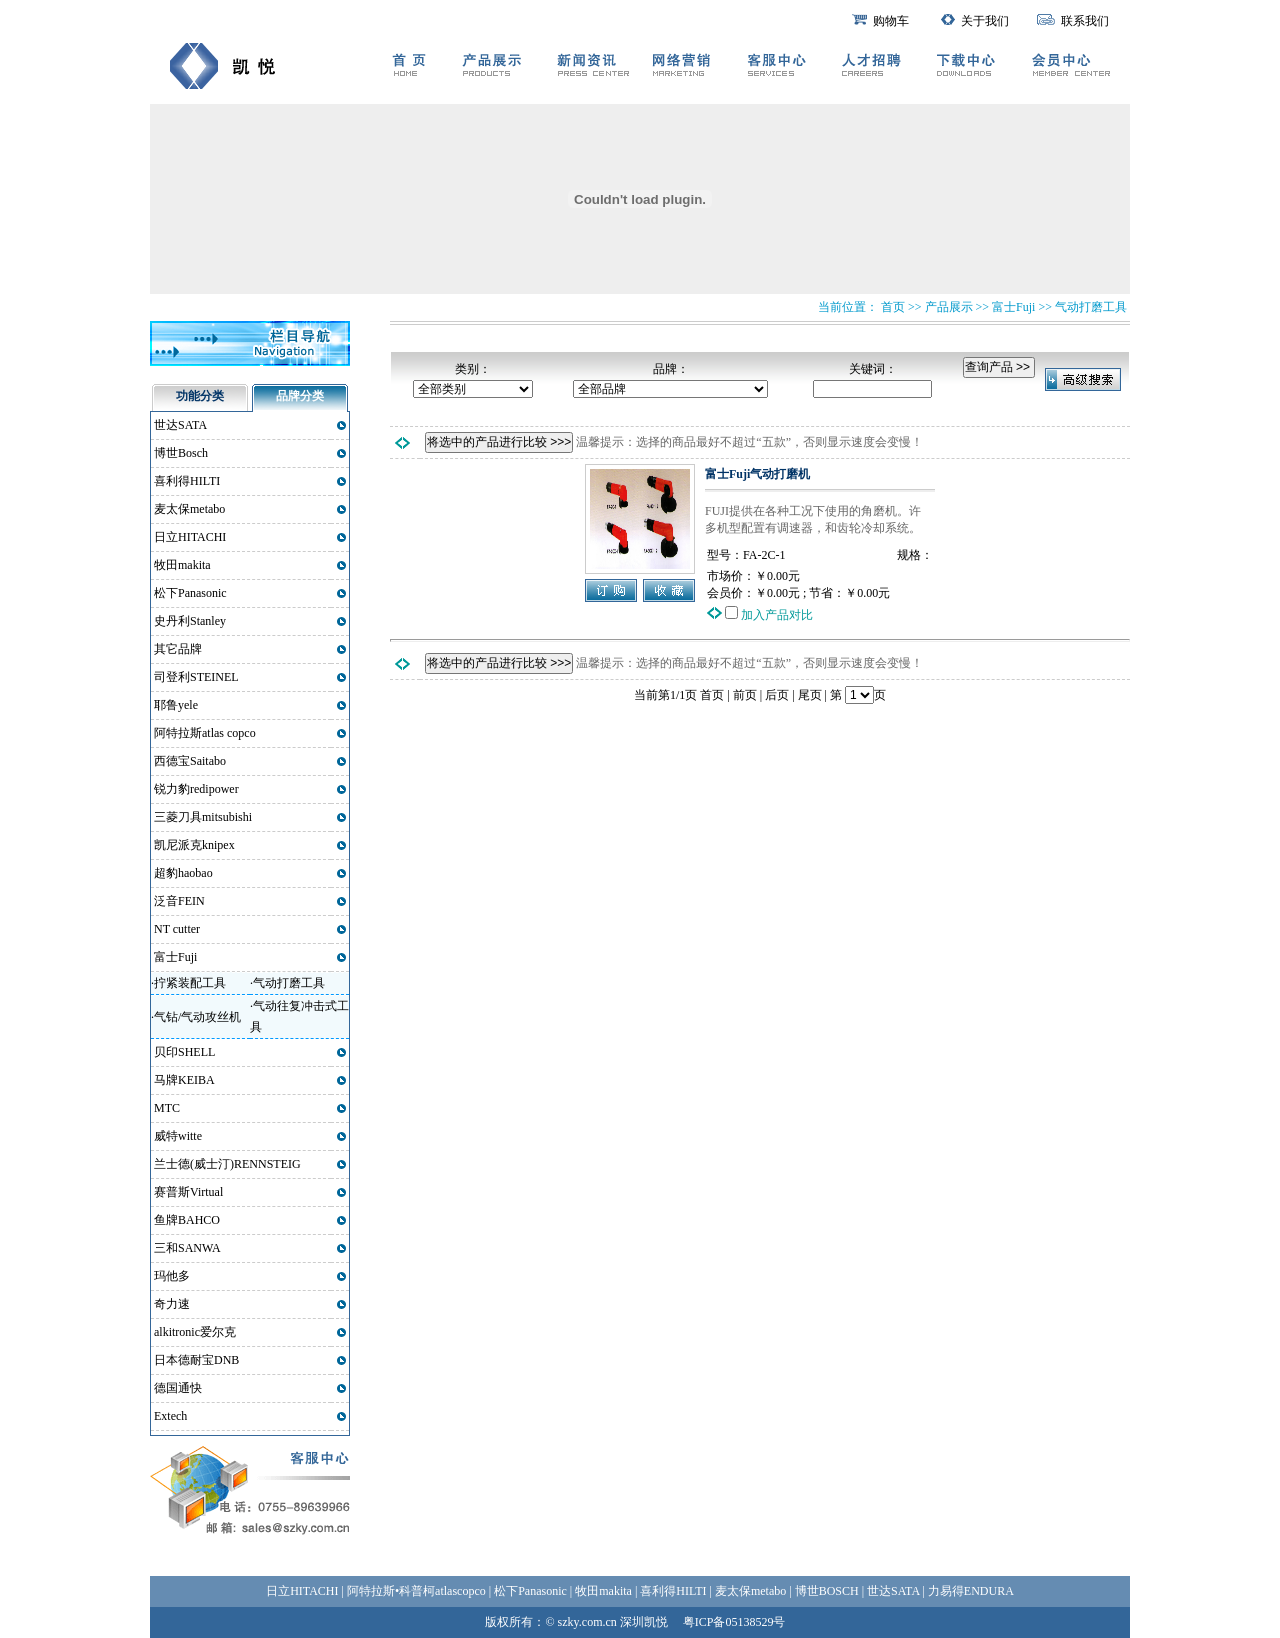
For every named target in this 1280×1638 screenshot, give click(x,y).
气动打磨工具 (1091, 307)
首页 (712, 695)
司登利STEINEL (196, 677)
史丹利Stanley (190, 621)
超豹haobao (183, 873)
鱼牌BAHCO (187, 1220)
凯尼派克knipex (194, 845)
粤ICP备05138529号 (734, 1622)
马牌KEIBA (184, 1080)
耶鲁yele (176, 705)
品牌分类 (300, 396)
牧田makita (182, 565)
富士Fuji (1013, 307)
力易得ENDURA (971, 1591)
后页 (777, 695)
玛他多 (172, 1276)
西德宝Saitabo (190, 761)
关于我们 (975, 21)
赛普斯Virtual (188, 1192)
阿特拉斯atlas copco (205, 733)
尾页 (810, 695)
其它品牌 (178, 649)
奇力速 (172, 1304)
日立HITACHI (190, 537)
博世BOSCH (827, 1591)
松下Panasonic (190, 593)
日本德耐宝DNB (196, 1360)
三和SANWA (187, 1248)
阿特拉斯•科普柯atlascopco (416, 1591)
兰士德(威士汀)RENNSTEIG (227, 1164)
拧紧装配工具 (190, 983)
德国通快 (178, 1388)
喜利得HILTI (187, 481)
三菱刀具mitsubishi (203, 817)
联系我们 (1073, 21)
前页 (745, 695)
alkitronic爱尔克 (195, 1332)
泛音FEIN (179, 901)
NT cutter (177, 929)
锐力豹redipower (196, 789)
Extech (170, 1416)
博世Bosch (181, 453)
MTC (167, 1108)
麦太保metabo (189, 509)
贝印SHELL (184, 1052)
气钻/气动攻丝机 (197, 1017)
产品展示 (949, 307)
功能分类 (200, 396)
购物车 (880, 21)
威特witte (178, 1136)
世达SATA (180, 425)
